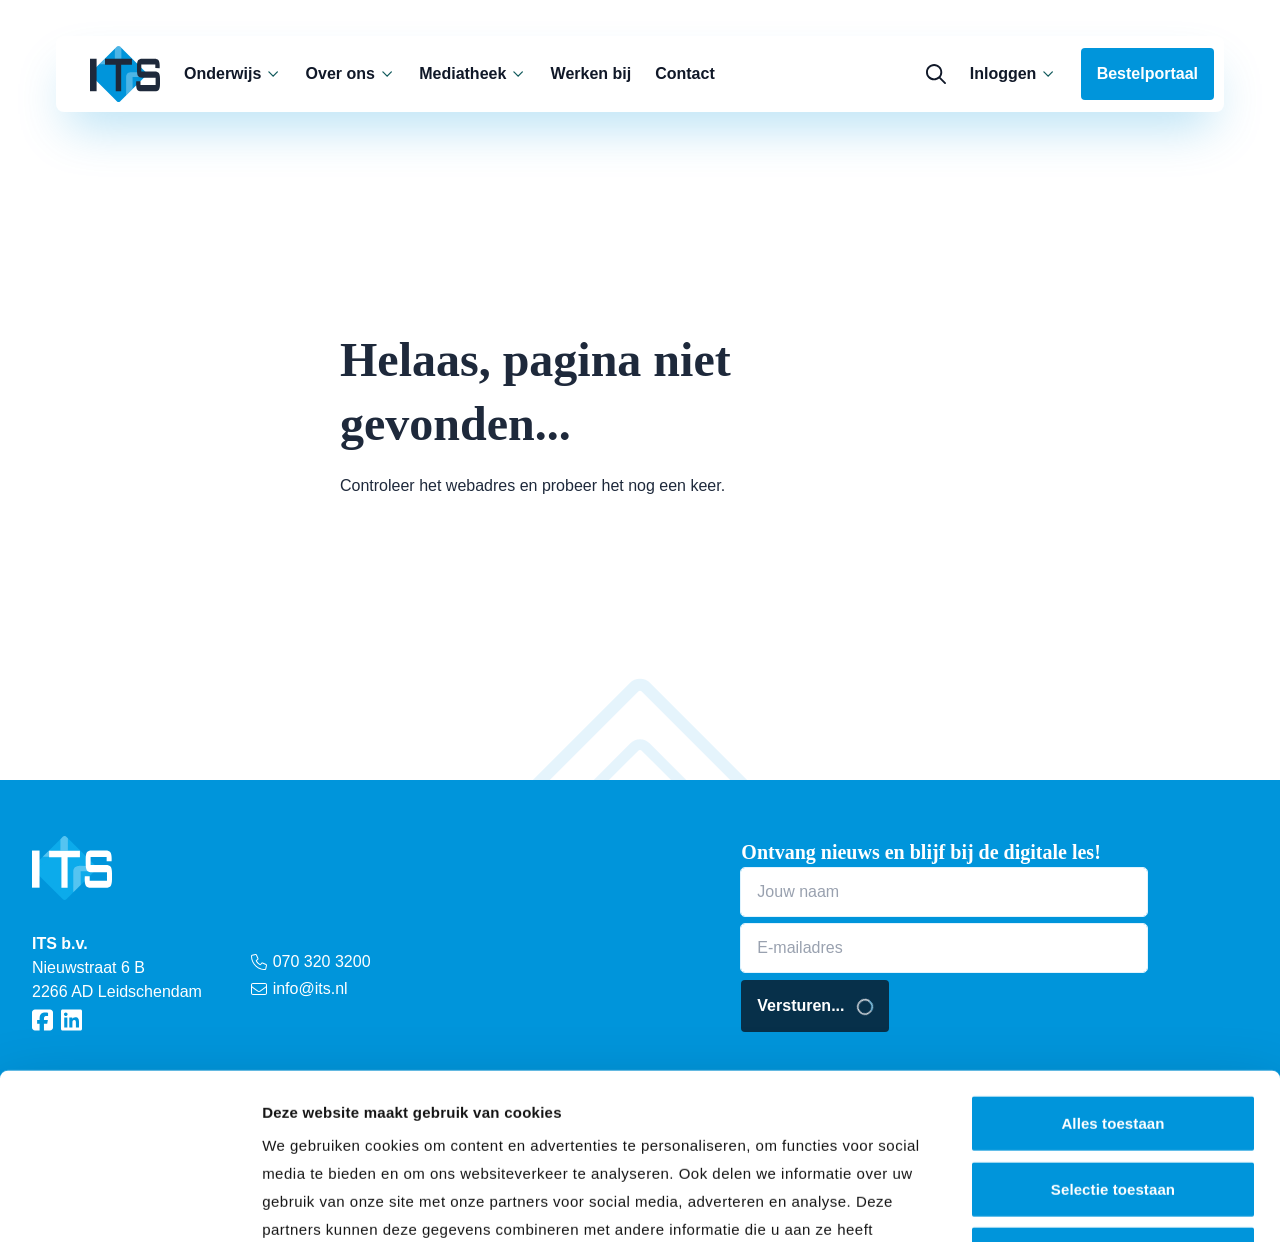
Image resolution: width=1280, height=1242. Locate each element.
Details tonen (1080, 1202)
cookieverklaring (593, 1119)
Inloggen (1013, 73)
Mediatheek (472, 73)
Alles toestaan (1112, 957)
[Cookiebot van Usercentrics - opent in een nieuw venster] (129, 1203)
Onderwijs (233, 73)
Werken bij (591, 73)
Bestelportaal (1147, 73)
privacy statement (400, 1119)
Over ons (351, 73)
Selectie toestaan (1113, 1023)
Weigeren (1113, 1088)
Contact (685, 73)
